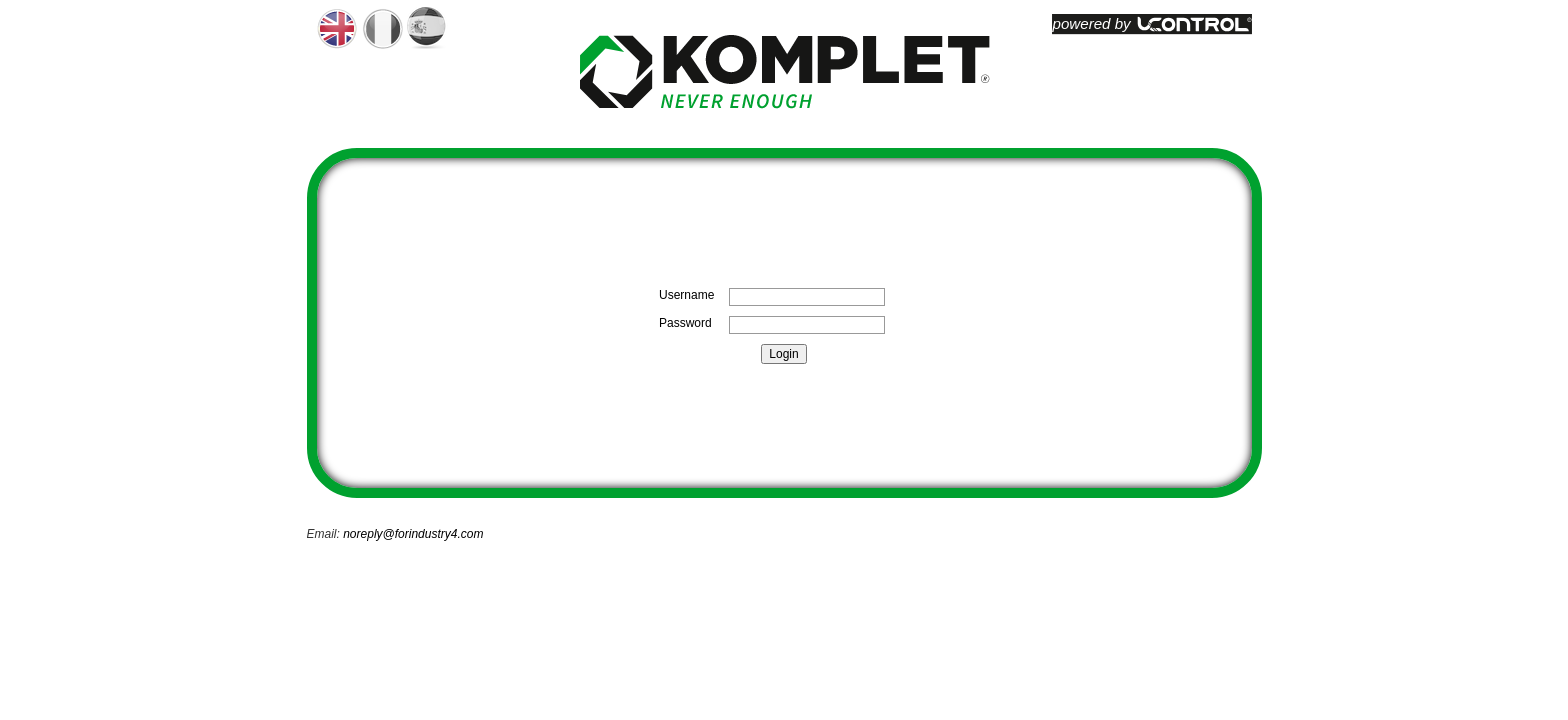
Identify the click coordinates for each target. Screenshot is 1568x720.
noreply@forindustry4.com (413, 534)
